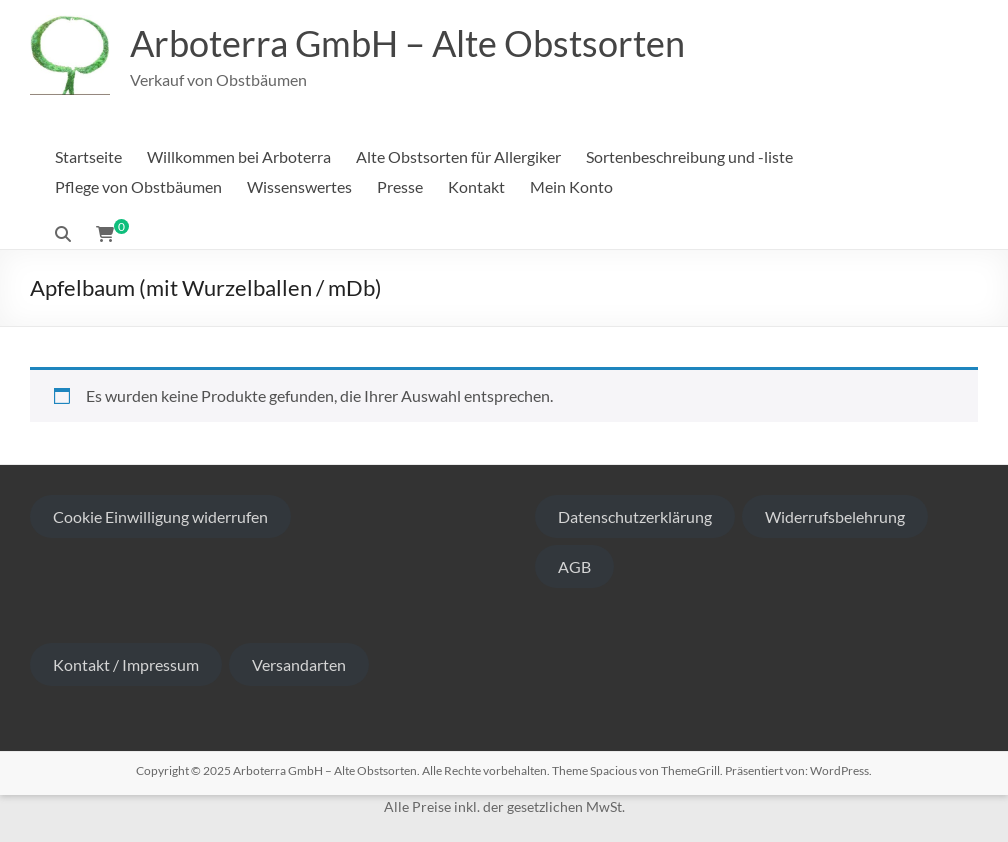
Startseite (88, 156)
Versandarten (299, 664)
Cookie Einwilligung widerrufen (160, 516)
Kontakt (476, 186)
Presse (400, 186)
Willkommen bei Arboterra (239, 156)
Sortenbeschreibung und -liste (689, 156)
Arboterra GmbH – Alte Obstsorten (407, 43)
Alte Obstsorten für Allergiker (458, 156)
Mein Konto (571, 186)
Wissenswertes (299, 186)
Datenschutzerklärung (635, 516)
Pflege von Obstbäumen (138, 186)
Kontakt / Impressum (126, 664)
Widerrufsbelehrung (835, 516)
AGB (574, 566)
